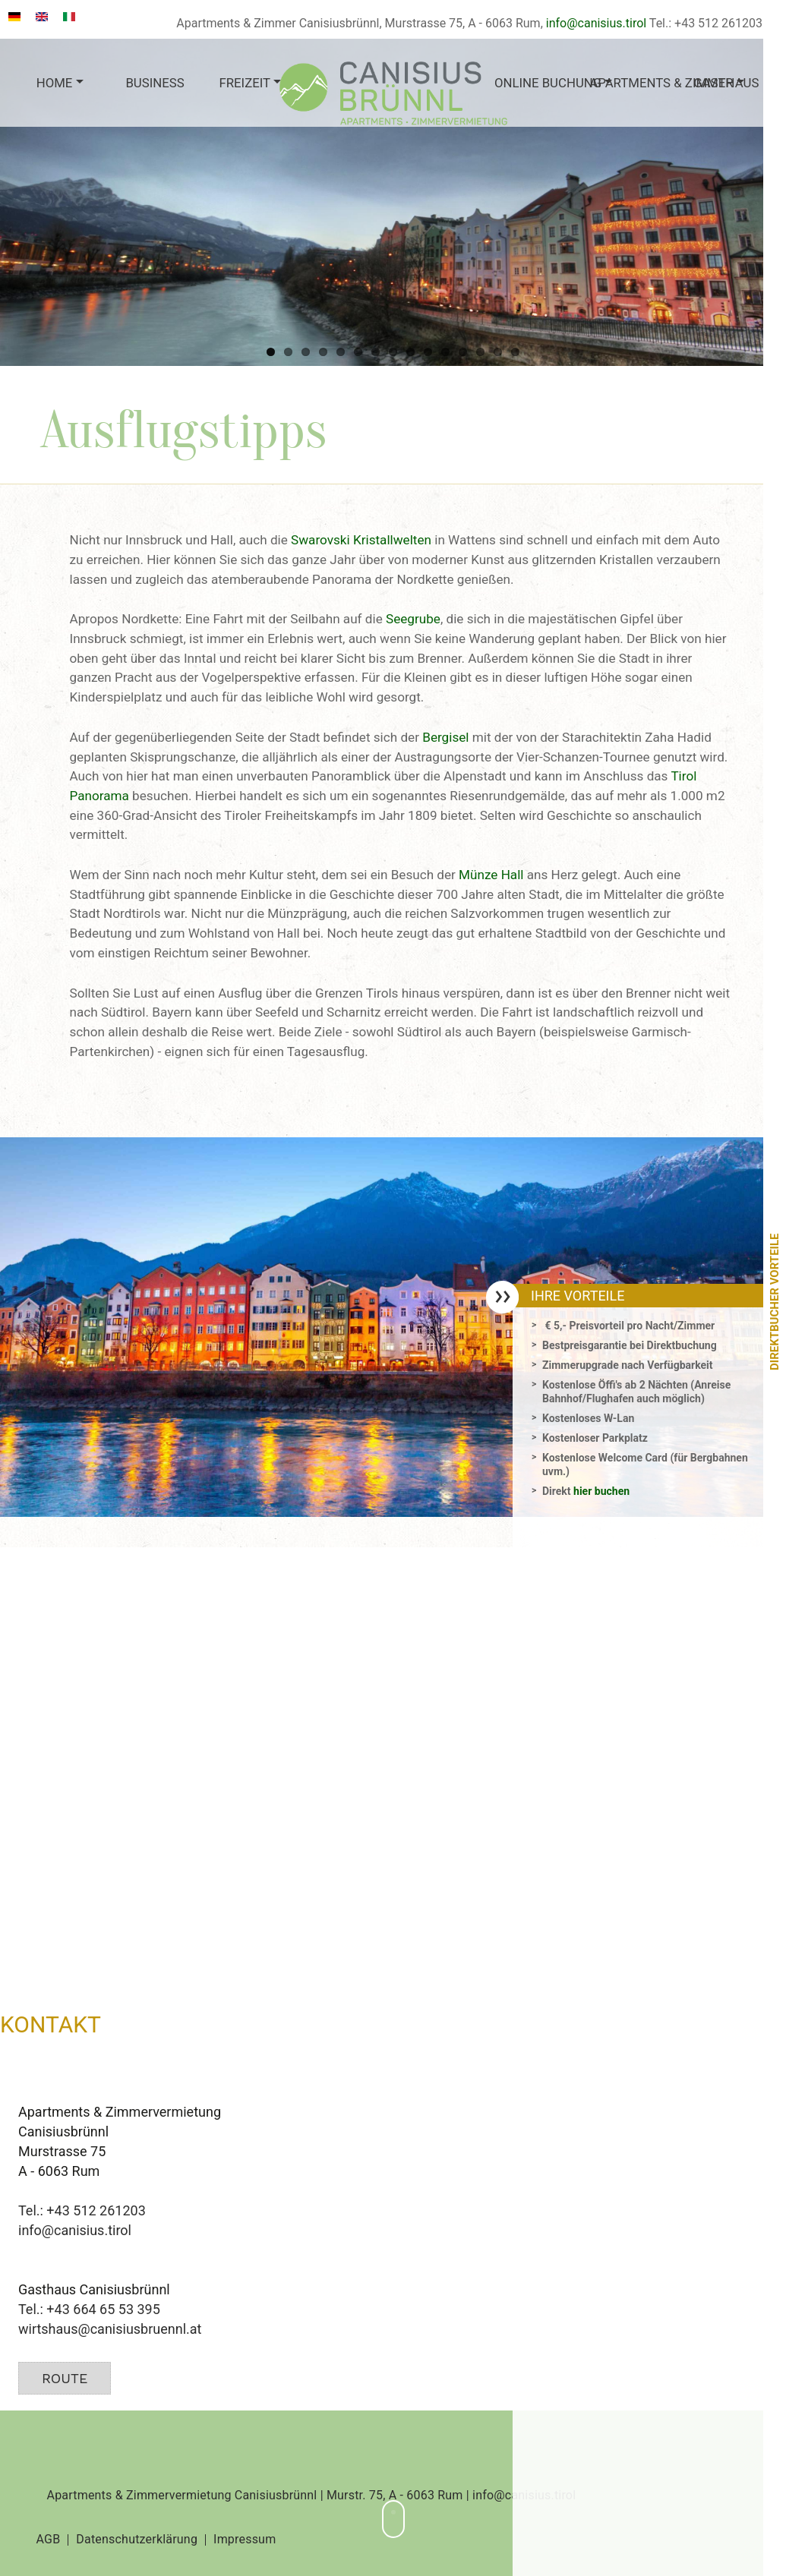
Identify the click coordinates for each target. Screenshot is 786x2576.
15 (515, 352)
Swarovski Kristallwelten (361, 539)
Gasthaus (726, 82)
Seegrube (413, 618)
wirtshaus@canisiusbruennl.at (109, 2329)
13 (480, 352)
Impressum (244, 2539)
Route (64, 2378)
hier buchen (601, 1491)
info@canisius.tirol (596, 23)
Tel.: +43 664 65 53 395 (89, 2309)
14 (498, 352)
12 (463, 352)
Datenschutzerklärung (136, 2539)
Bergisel (445, 737)
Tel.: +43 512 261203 (82, 2210)
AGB (48, 2539)
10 (428, 352)
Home (54, 82)
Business (154, 82)
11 (445, 352)
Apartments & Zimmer (633, 82)
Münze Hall (491, 874)
